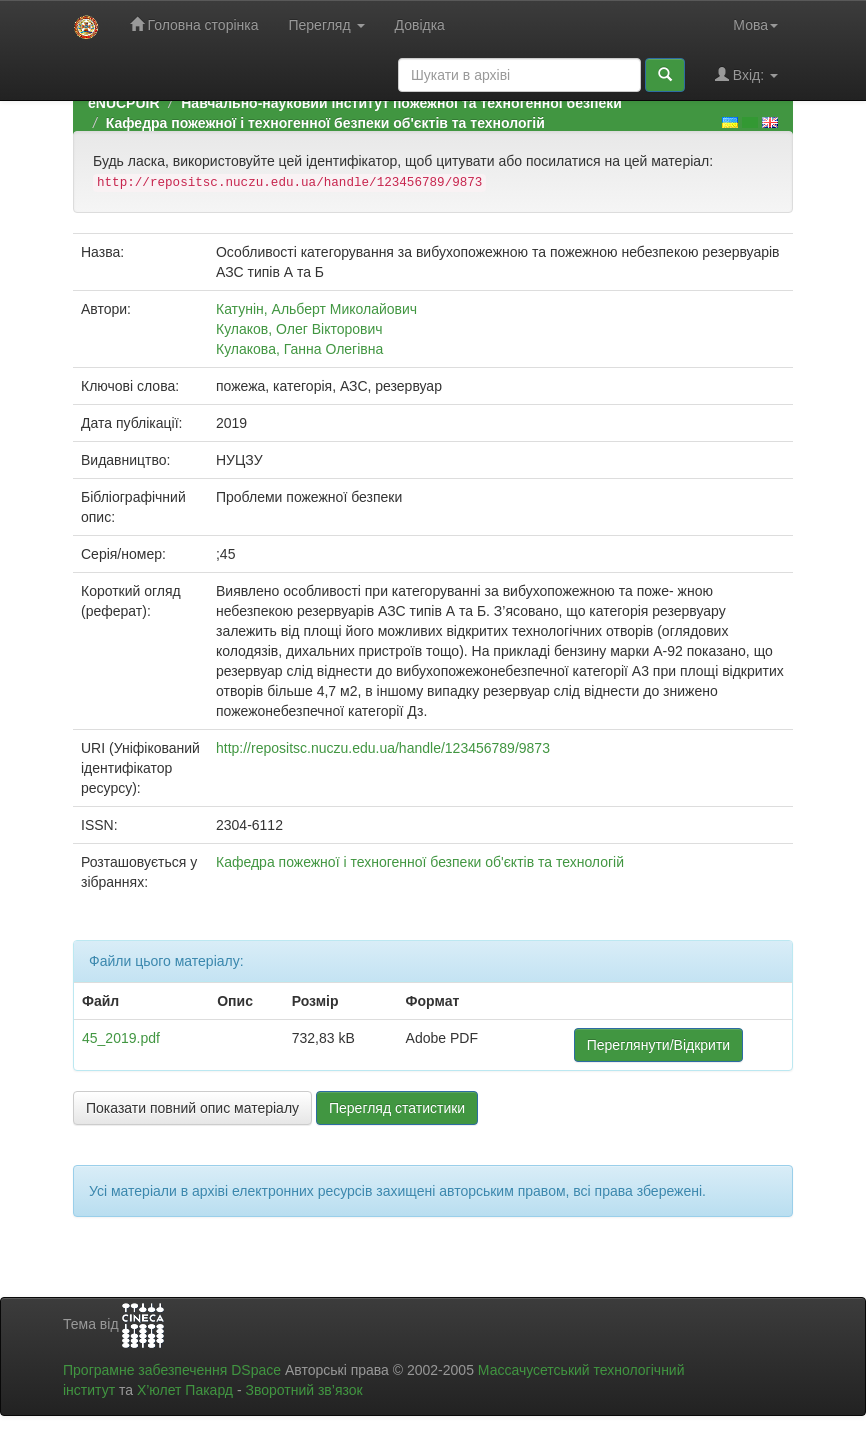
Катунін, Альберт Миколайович (316, 309)
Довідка (420, 25)
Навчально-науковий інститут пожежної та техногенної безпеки (401, 103)
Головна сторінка (194, 24)
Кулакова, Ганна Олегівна (299, 349)
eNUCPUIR (124, 103)
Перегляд (326, 25)
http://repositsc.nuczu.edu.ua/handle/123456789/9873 (383, 748)
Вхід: (746, 74)
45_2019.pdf (121, 1038)
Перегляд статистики (397, 1108)
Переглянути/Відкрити (658, 1045)
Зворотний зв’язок (303, 1390)
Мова (755, 25)
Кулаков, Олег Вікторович (299, 329)
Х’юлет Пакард (185, 1390)
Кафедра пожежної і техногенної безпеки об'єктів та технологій (325, 123)
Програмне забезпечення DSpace (172, 1370)
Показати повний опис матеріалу (192, 1108)
